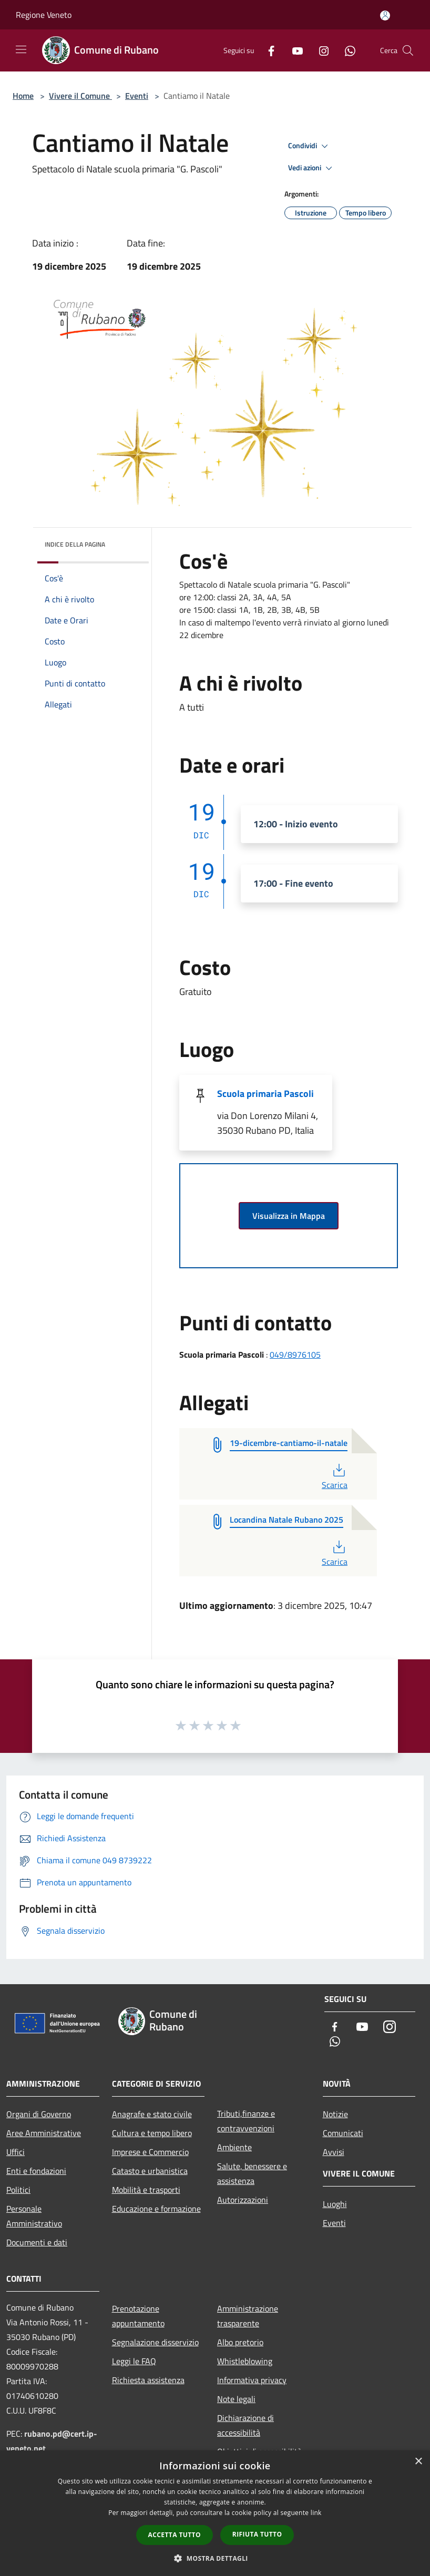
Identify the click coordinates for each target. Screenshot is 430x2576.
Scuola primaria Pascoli (265, 1093)
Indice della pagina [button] (75, 544)
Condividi (309, 146)
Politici (18, 2189)
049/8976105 (295, 1354)
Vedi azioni (311, 168)
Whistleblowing (244, 2361)
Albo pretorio (240, 2342)
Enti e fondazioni (36, 2170)
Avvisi (333, 2152)
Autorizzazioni (242, 2199)
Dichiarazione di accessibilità (245, 2425)
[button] (215, 2558)
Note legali (236, 2399)
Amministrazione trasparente (247, 2315)
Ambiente (234, 2147)
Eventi (136, 95)
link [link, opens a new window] (316, 2512)
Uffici (15, 2152)
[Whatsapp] (345, 50)
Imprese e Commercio (150, 2152)
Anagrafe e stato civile (152, 2114)
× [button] (418, 2462)
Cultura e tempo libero (152, 2133)
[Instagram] (319, 50)
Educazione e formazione (156, 2208)
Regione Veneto (43, 14)
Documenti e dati (36, 2242)
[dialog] (215, 2513)
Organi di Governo (38, 2114)
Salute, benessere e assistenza (252, 2173)
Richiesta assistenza (148, 2380)
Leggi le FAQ (134, 2361)
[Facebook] (267, 50)
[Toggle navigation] (21, 49)
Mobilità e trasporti (146, 2189)
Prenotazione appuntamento (138, 2315)
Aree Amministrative (43, 2133)
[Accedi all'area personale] (385, 15)
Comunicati (343, 2133)
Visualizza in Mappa (288, 1215)
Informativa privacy (251, 2380)
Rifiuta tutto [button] (257, 2534)
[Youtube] (293, 50)
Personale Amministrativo (34, 2216)
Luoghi (335, 2204)
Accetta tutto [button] (174, 2534)
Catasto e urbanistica (150, 2170)
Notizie (335, 2114)
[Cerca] (408, 50)
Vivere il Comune (80, 95)
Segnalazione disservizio (155, 2342)
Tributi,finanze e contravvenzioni (246, 2120)
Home (23, 95)
